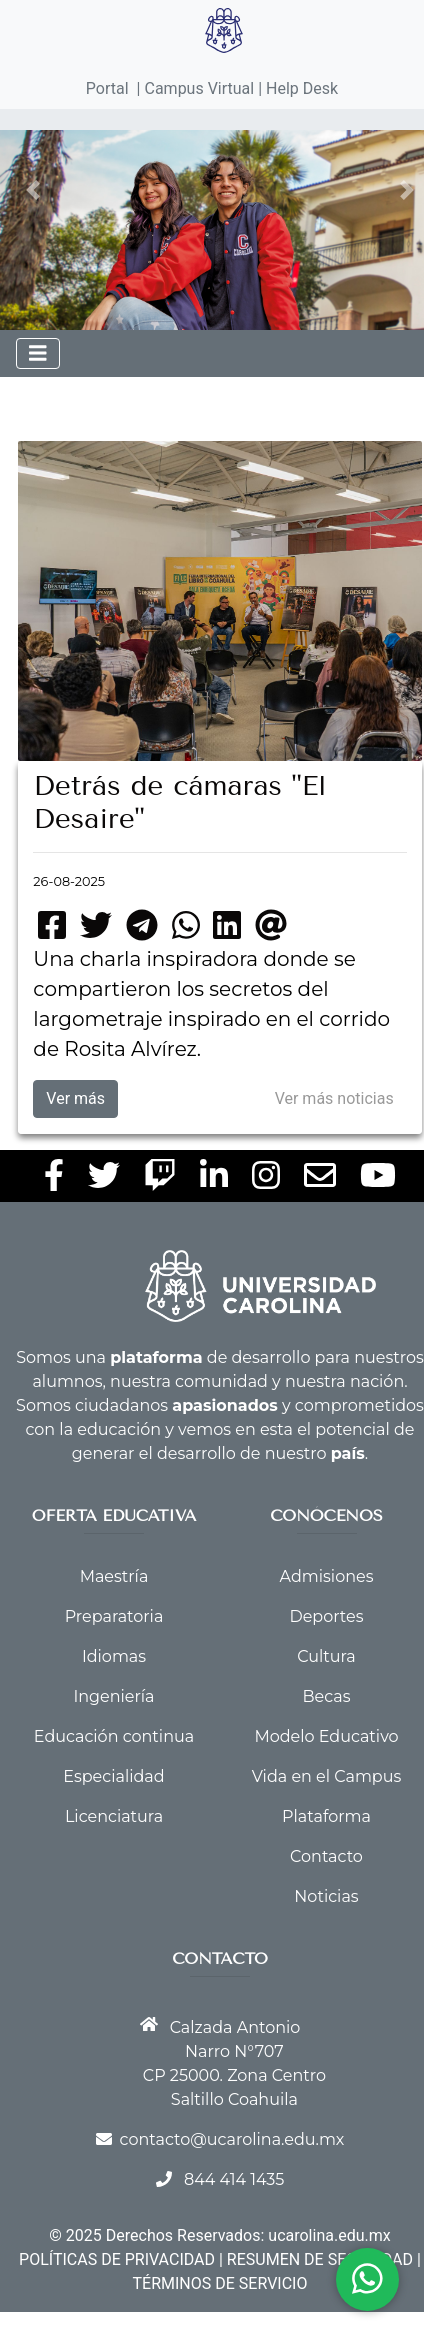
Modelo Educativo (326, 1736)
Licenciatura (114, 1816)
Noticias (326, 1896)
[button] (33, 190)
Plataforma (326, 1816)
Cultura (326, 1656)
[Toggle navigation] (38, 353)
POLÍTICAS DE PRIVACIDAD (117, 2259)
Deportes (326, 1616)
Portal (107, 88)
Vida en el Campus (327, 1776)
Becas (327, 1696)
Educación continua (114, 1736)
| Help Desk (296, 88)
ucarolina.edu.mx (329, 2235)
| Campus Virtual (196, 88)
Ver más (75, 1098)
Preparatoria (114, 1616)
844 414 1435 (234, 2179)
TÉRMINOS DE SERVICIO (220, 2283)
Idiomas (114, 1656)
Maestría (114, 1576)
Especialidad (113, 1776)
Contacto (326, 1856)
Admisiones (327, 1576)
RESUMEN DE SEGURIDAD (320, 2259)
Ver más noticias (334, 1098)
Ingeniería (113, 1696)
